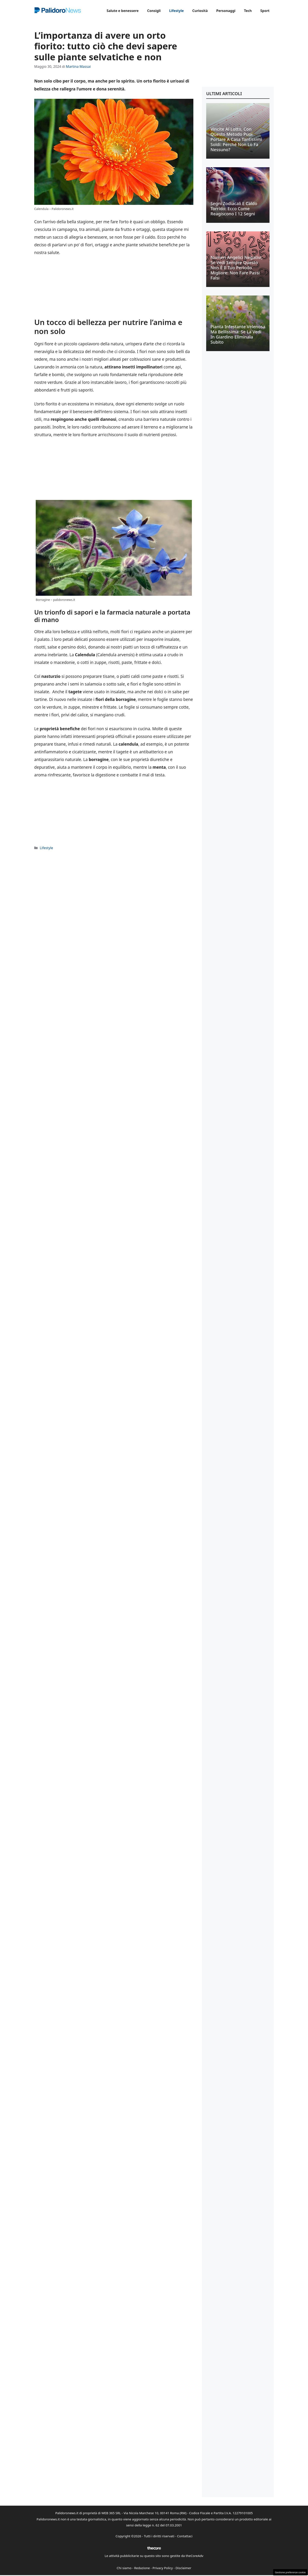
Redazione (142, 2568)
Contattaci (184, 2536)
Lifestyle (176, 10)
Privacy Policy (163, 2568)
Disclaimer (183, 2568)
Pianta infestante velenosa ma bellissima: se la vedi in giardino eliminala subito (237, 334)
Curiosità (200, 10)
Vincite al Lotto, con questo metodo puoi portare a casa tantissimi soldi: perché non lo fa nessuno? (236, 139)
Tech (248, 10)
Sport (265, 10)
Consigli (154, 10)
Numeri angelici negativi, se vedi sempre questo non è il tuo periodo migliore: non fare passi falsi (236, 267)
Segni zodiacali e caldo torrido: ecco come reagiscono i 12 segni (233, 209)
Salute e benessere (123, 10)
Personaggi (225, 10)
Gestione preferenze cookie (290, 2572)
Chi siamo (124, 2568)
